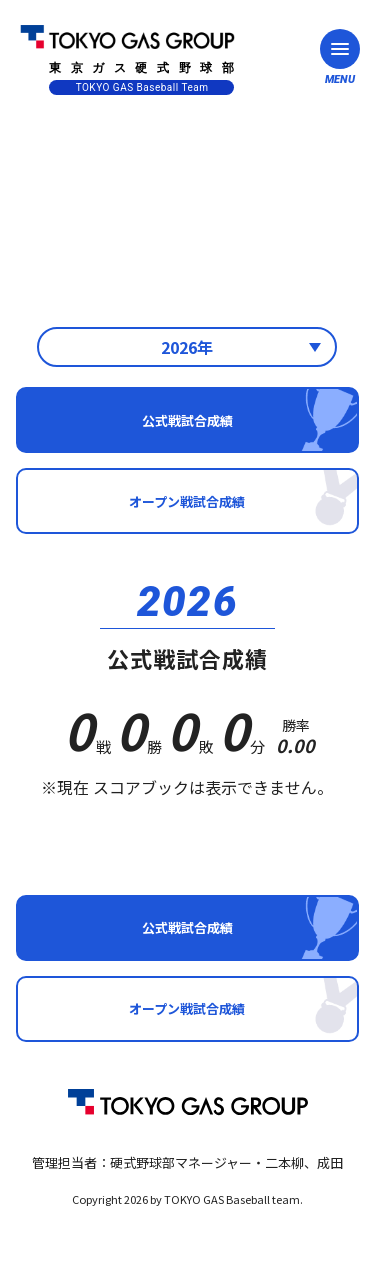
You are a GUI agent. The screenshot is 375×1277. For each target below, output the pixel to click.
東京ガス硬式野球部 (127, 56)
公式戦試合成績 (187, 420)
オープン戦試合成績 (187, 501)
